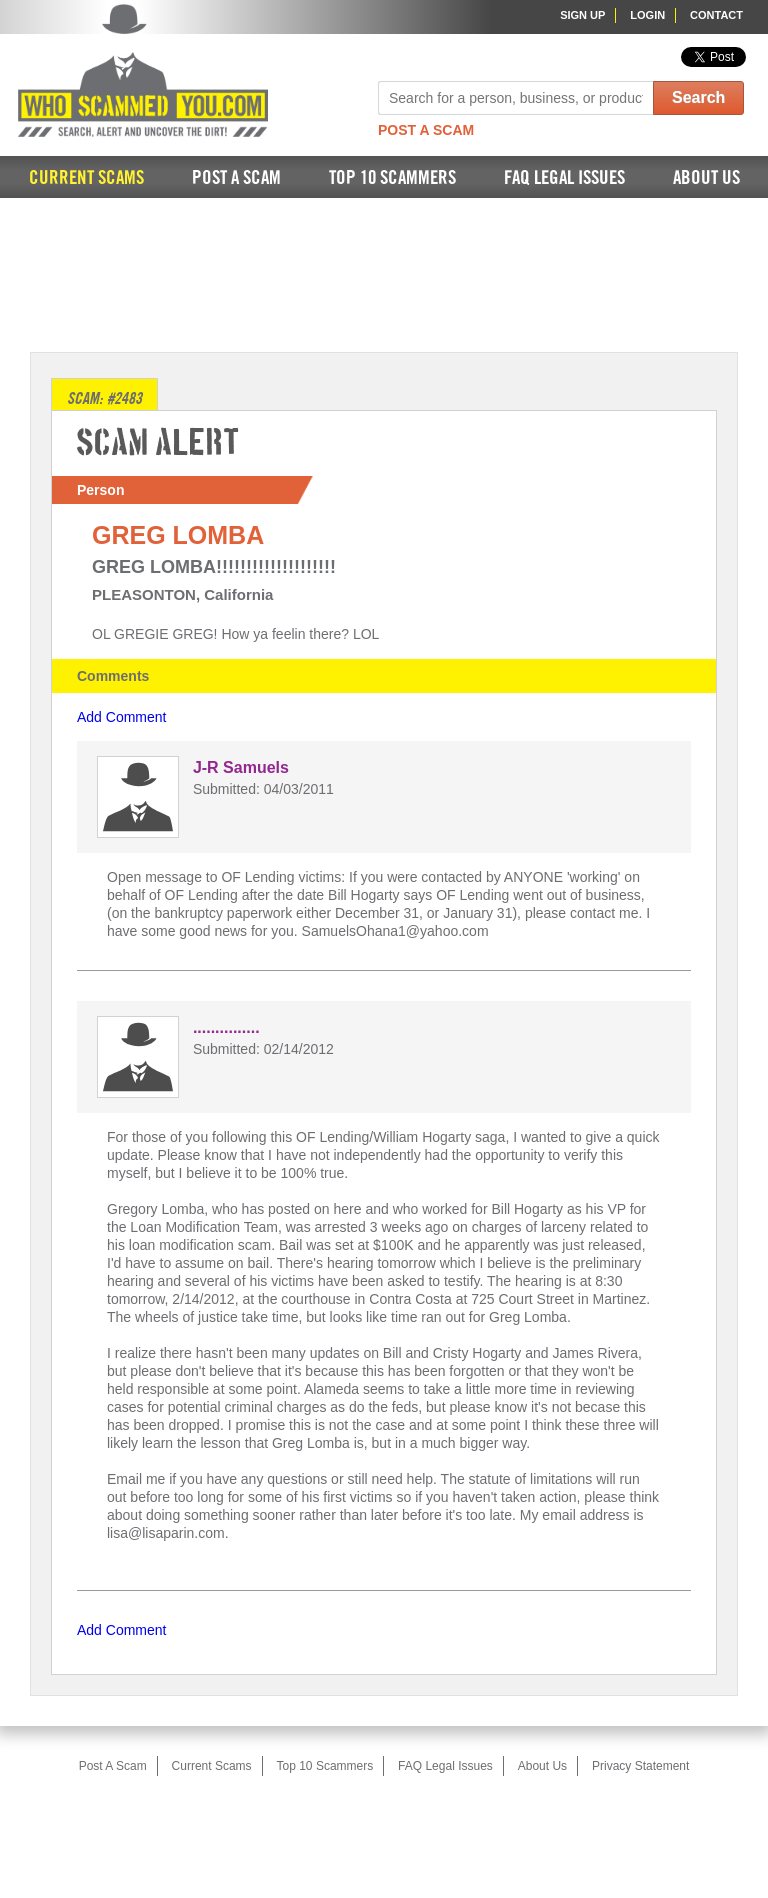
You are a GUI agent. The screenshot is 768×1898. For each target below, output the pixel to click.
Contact (716, 15)
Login (647, 15)
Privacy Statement (640, 1766)
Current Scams (86, 178)
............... (226, 1027)
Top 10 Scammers (392, 178)
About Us (706, 178)
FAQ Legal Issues (564, 178)
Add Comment (121, 717)
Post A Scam (426, 130)
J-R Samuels (241, 767)
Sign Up (582, 15)
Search (698, 97)
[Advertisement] (384, 273)
